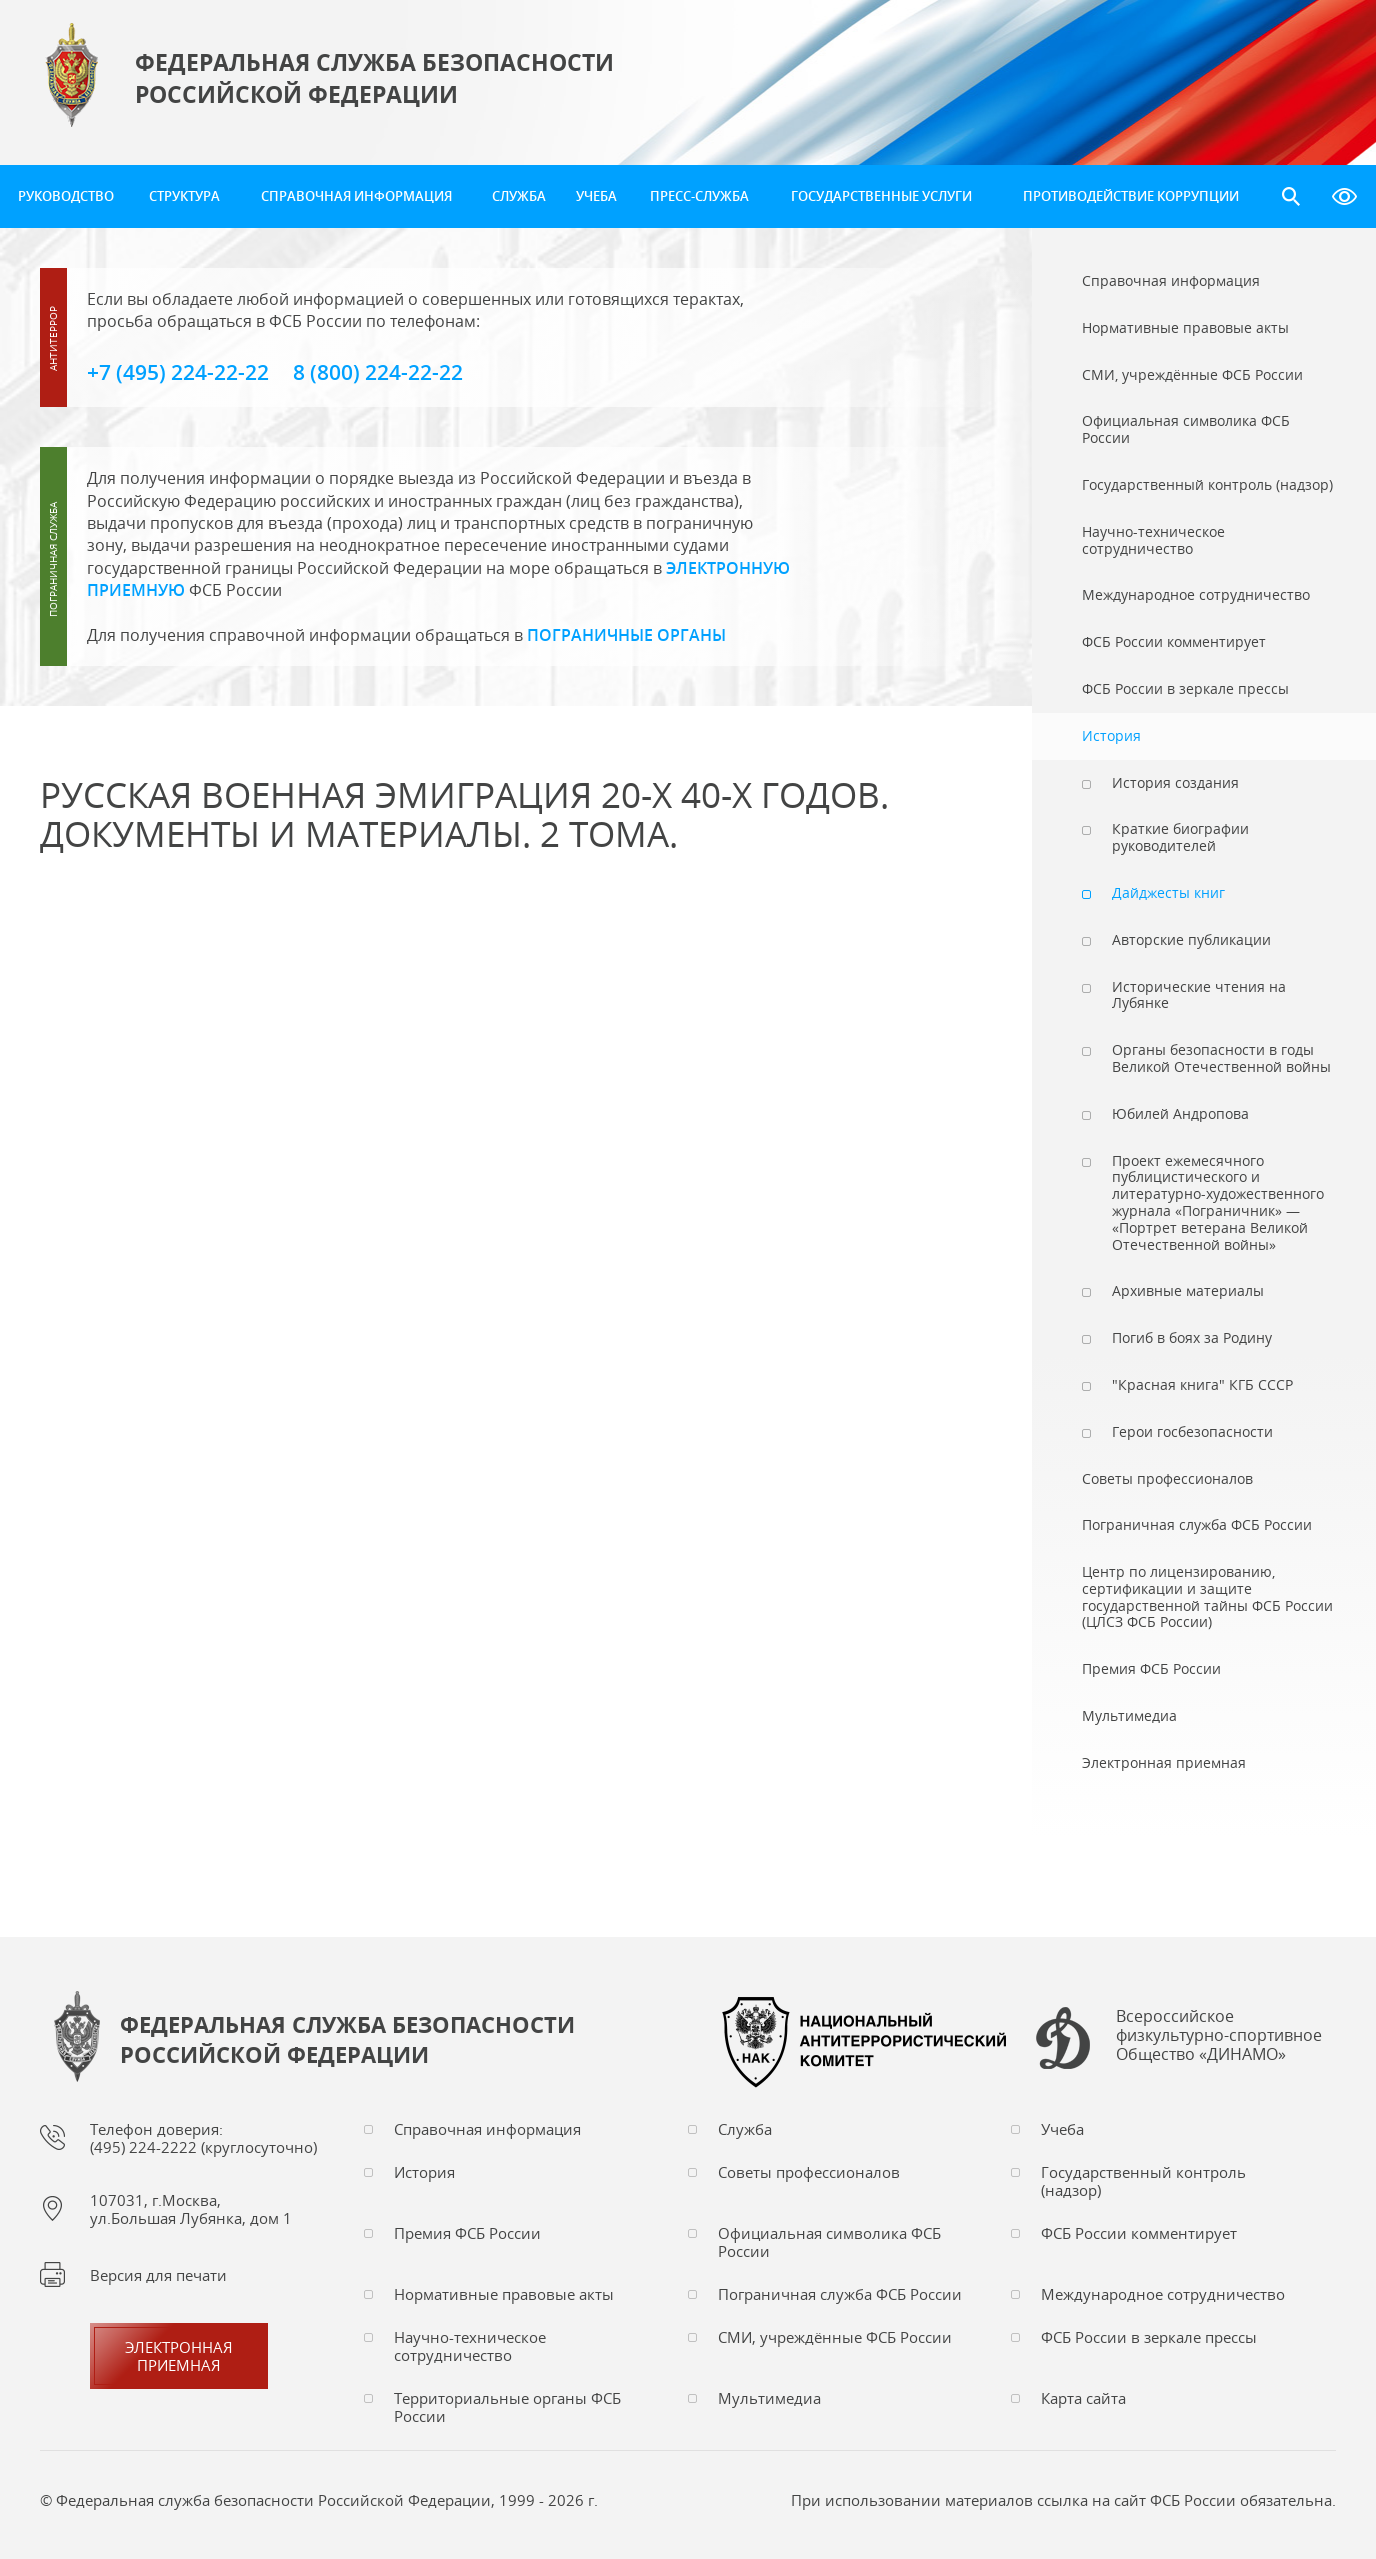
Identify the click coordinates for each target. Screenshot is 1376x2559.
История (424, 2172)
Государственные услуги (881, 196)
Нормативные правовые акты (504, 2294)
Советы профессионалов (809, 2172)
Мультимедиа (769, 2398)
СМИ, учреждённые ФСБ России (835, 2337)
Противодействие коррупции (1131, 196)
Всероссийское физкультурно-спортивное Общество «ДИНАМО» (1219, 2036)
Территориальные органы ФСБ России (507, 2407)
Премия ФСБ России (467, 2233)
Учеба (596, 196)
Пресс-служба (699, 196)
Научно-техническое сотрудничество (470, 2346)
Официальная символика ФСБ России (829, 2242)
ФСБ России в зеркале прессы (1149, 2337)
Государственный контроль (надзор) (1143, 2181)
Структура (184, 196)
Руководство (66, 196)
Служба (519, 196)
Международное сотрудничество (1163, 2294)
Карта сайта (1083, 2398)
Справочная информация (356, 196)
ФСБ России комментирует (1139, 2233)
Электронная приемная (179, 2356)
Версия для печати (158, 2275)
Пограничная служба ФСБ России (840, 2294)
